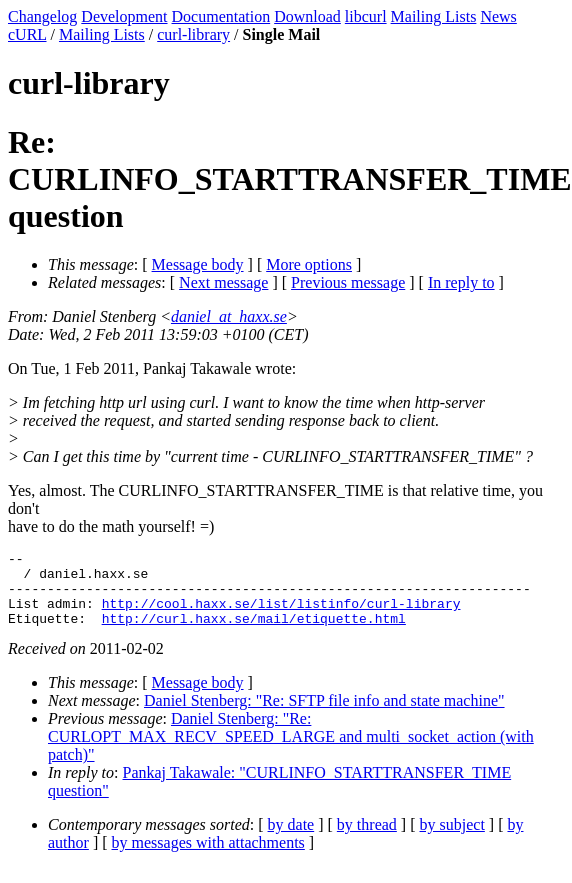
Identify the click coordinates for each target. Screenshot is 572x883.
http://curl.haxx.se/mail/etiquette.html (254, 633)
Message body (198, 264)
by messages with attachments (208, 857)
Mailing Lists (434, 16)
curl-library (193, 34)
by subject (452, 839)
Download (307, 16)
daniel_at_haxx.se (229, 316)
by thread (367, 839)
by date (291, 839)
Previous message (348, 282)
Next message (223, 282)
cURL (27, 34)
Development (124, 16)
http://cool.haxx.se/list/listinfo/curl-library (281, 615)
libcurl (366, 16)
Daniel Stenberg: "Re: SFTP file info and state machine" (324, 715)
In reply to (461, 282)
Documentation (221, 16)
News (498, 16)
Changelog (42, 16)
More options (309, 264)
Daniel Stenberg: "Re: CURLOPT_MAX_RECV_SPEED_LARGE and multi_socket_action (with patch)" (291, 751)
